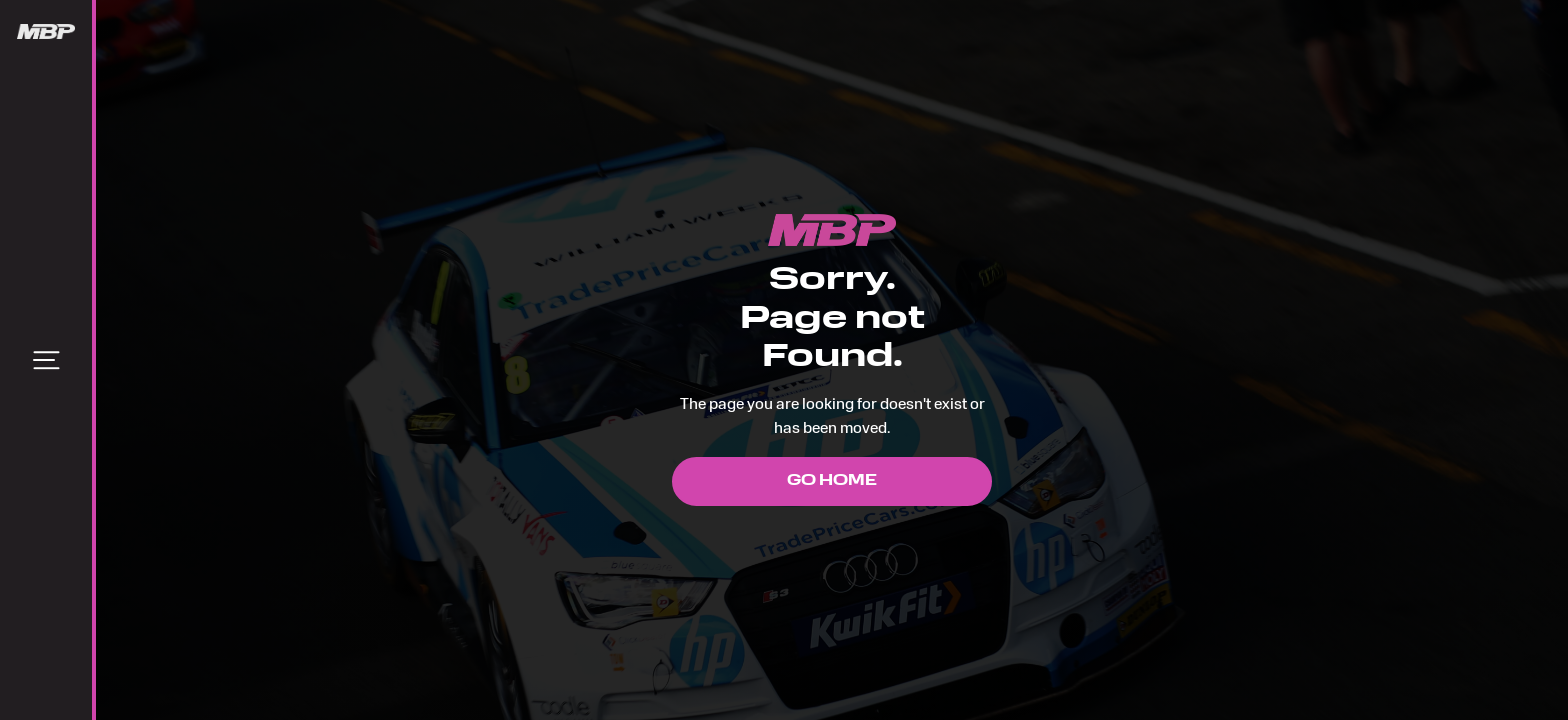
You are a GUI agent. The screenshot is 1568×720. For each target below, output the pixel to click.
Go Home (832, 481)
